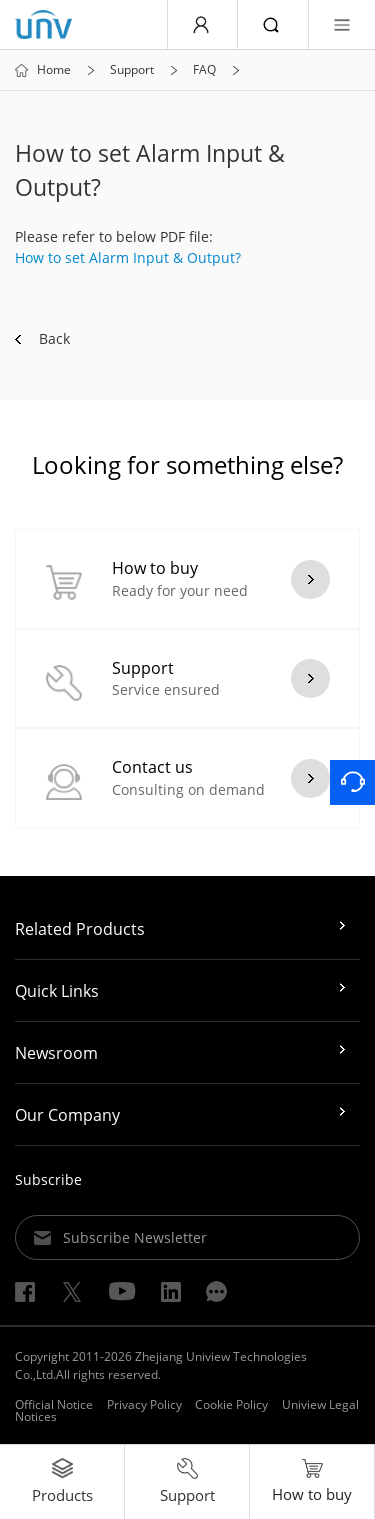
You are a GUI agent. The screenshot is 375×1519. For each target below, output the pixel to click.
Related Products (80, 929)
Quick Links (57, 991)
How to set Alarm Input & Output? (128, 257)
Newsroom (56, 1053)
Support (132, 70)
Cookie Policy (231, 1404)
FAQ (204, 70)
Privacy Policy (144, 1404)
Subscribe (48, 1179)
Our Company (67, 1115)
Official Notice (54, 1404)
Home (54, 70)
